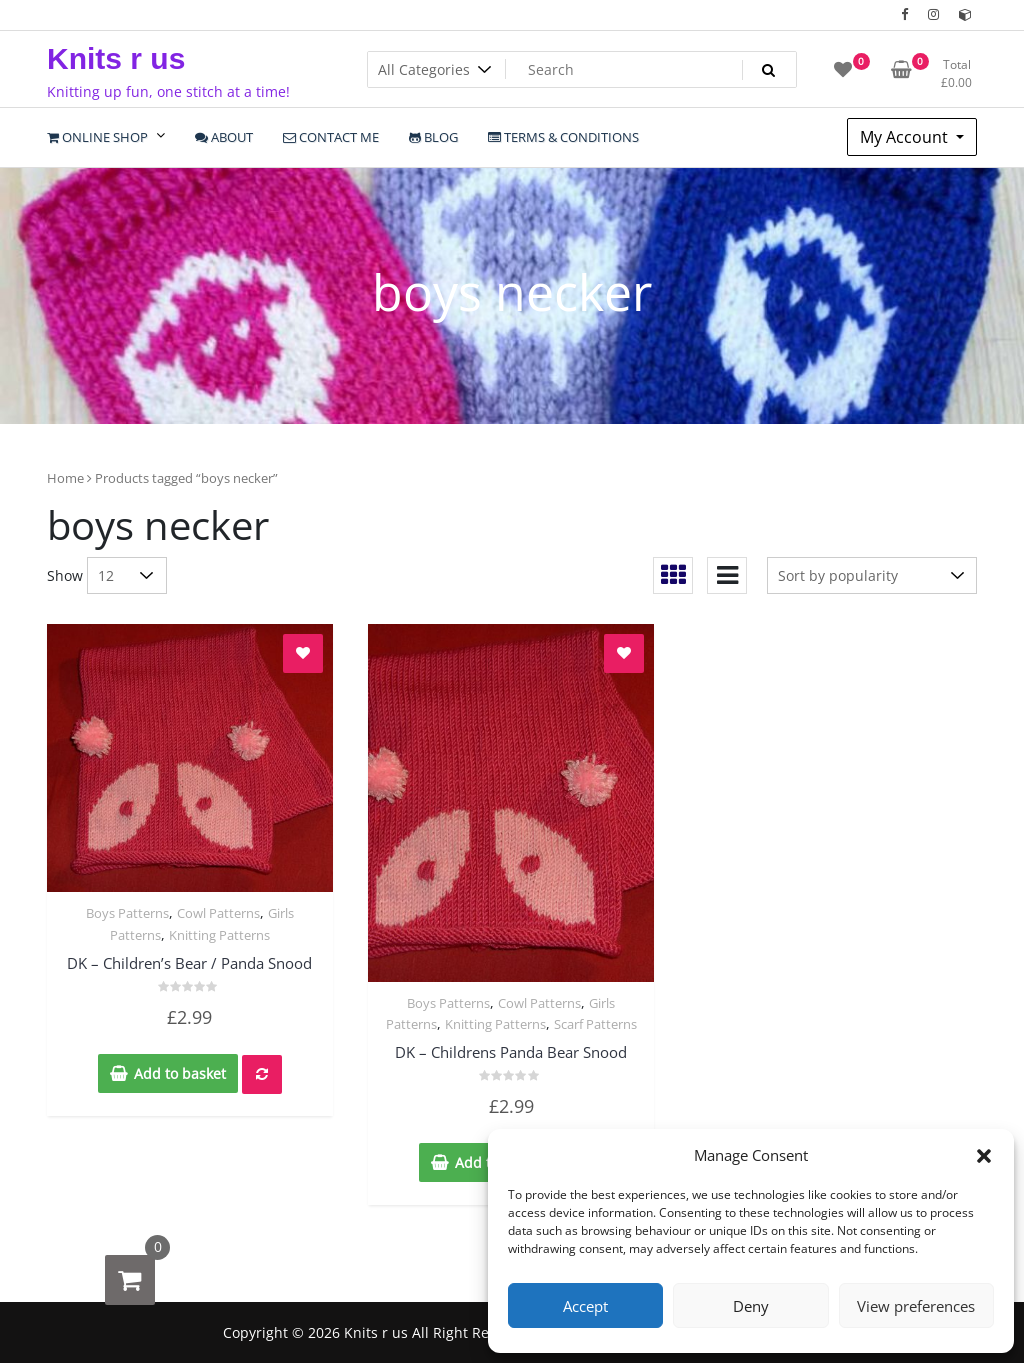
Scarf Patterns (595, 1024)
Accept (585, 1306)
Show (65, 575)
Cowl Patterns (218, 913)
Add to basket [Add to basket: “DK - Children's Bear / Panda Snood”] (180, 1073)
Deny (751, 1306)
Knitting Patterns (219, 935)
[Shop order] (872, 575)
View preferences (916, 1306)
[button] (984, 1155)
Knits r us (116, 58)
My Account (906, 137)
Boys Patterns (127, 913)
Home (65, 478)
